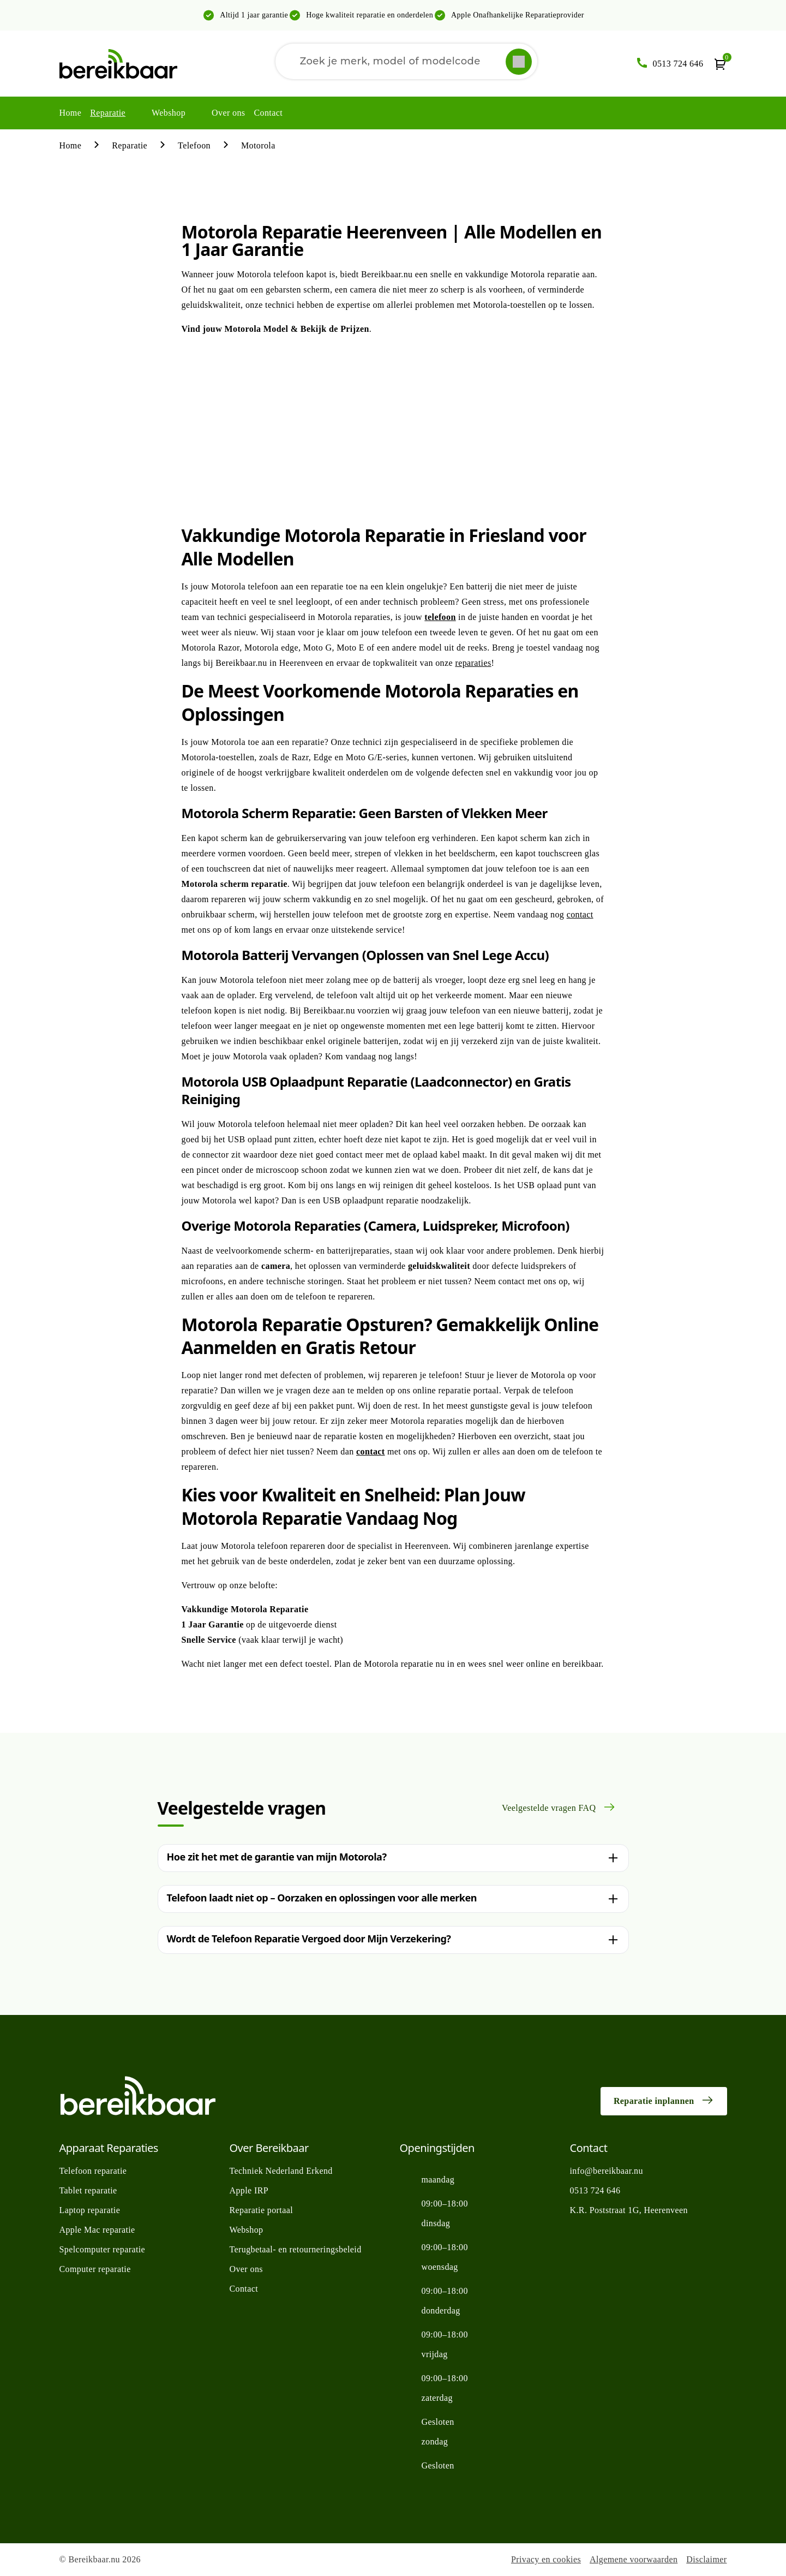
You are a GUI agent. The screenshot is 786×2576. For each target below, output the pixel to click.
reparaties (473, 662)
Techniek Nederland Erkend (281, 2170)
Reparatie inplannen (664, 2100)
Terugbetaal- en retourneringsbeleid (296, 2249)
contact (580, 914)
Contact (268, 112)
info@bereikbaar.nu (606, 2170)
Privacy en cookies (546, 2559)
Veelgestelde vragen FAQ (558, 1807)
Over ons (228, 112)
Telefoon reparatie (93, 2170)
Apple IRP (249, 2190)
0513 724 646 (595, 2190)
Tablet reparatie (88, 2190)
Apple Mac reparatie (97, 2229)
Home (70, 112)
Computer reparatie (95, 2269)
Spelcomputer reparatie (102, 2249)
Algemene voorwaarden (633, 2559)
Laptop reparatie (90, 2210)
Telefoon (194, 145)
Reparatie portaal (261, 2210)
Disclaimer (706, 2559)
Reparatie (107, 112)
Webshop (168, 112)
